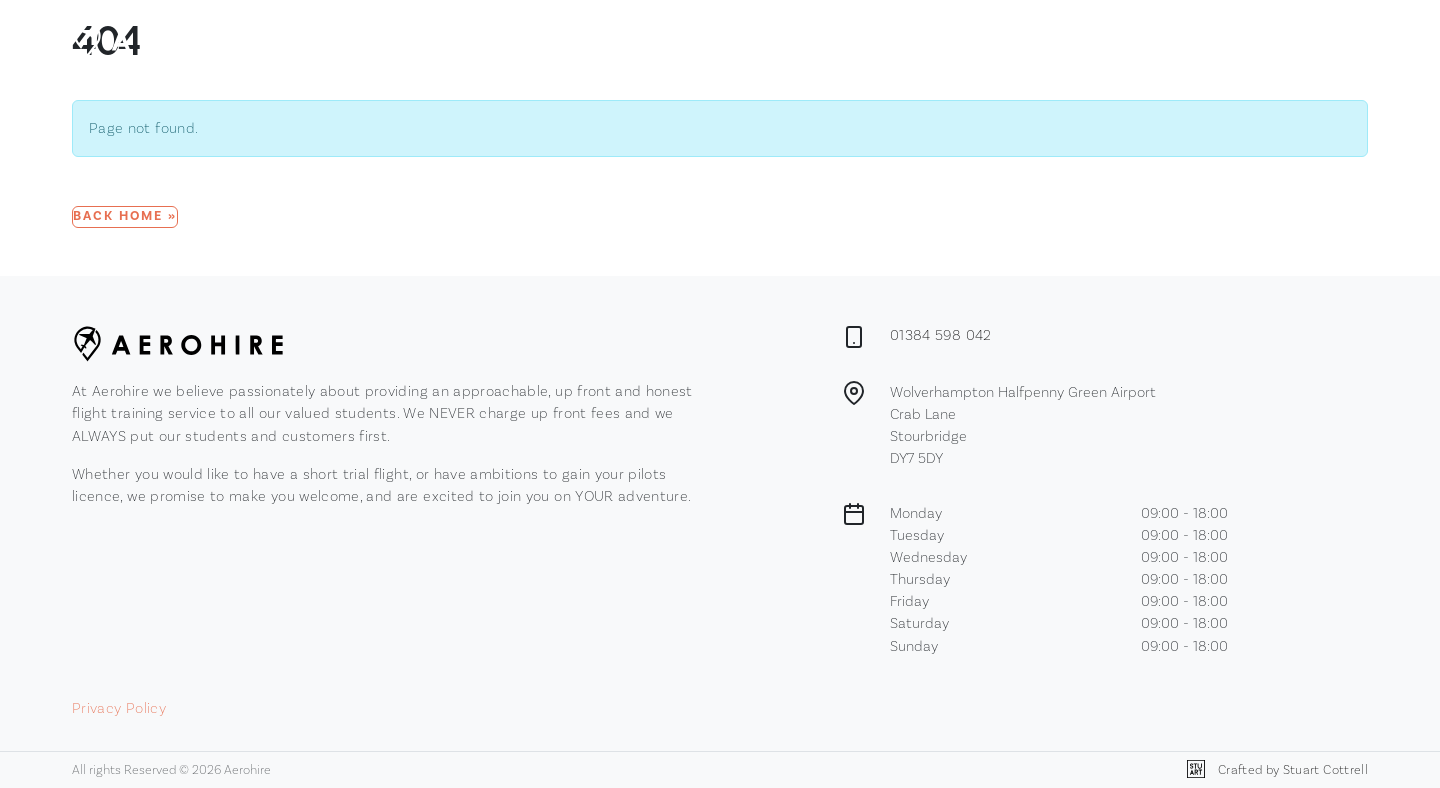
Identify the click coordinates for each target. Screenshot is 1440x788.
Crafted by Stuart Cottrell (1277, 769)
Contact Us (919, 38)
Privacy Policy (119, 707)
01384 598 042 (941, 334)
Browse (675, 39)
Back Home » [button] (125, 216)
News (845, 38)
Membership (769, 38)
